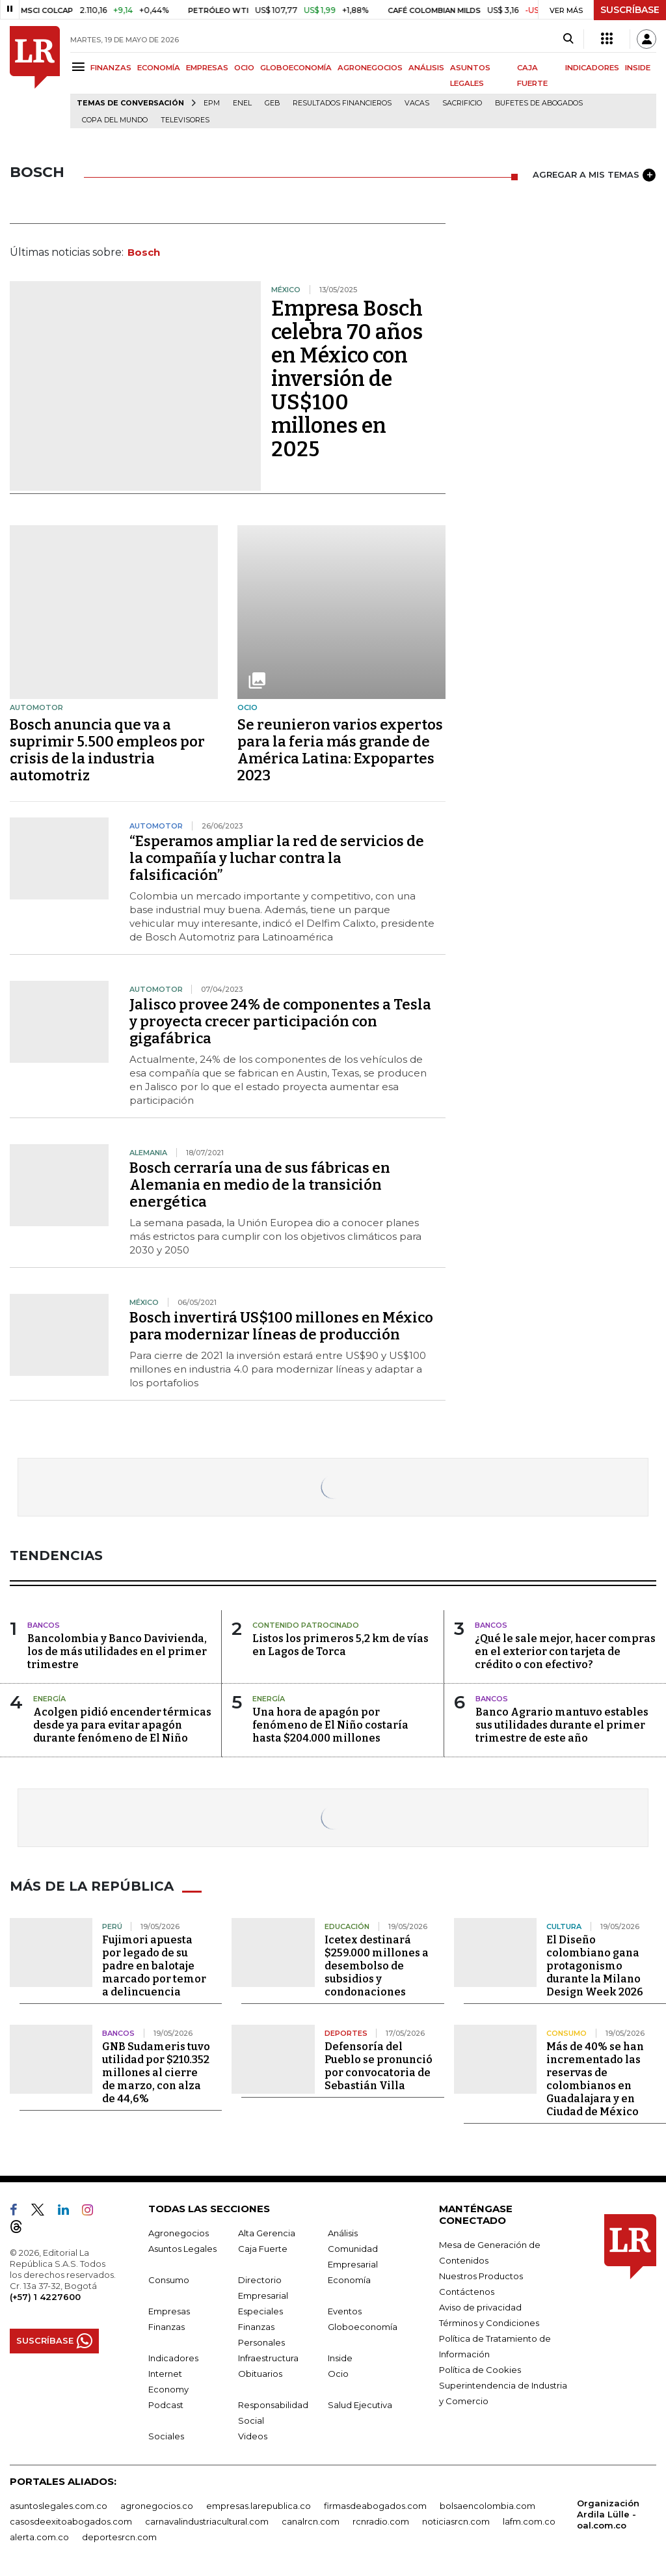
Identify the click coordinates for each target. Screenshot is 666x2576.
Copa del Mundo (115, 120)
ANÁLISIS (426, 67)
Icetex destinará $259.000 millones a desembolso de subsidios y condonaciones (377, 1966)
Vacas (417, 103)
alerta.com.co (39, 2537)
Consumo (168, 2280)
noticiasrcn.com (456, 2521)
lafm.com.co (529, 2521)
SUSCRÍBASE (629, 10)
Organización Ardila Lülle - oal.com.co (608, 2514)
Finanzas (166, 2327)
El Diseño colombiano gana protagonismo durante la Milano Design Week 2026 (594, 1966)
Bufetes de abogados (539, 103)
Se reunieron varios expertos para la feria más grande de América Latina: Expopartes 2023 (340, 750)
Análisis (343, 2233)
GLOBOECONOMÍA (296, 67)
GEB (272, 103)
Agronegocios (178, 2233)
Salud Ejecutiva (360, 2405)
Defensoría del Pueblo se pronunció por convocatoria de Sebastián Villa (379, 2066)
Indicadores (173, 2358)
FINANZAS (110, 67)
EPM (212, 103)
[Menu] (80, 66)
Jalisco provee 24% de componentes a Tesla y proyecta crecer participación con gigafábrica (280, 1021)
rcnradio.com (381, 2521)
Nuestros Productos (481, 2276)
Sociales (166, 2436)
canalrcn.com (311, 2521)
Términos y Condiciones (489, 2323)
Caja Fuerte (262, 2248)
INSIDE (637, 67)
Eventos (345, 2311)
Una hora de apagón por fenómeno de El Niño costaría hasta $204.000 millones (330, 1725)
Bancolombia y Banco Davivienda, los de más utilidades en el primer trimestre (117, 1651)
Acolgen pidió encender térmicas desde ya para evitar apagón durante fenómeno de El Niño (122, 1725)
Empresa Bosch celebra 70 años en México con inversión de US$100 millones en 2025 (347, 378)
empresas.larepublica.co (258, 2506)
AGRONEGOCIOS (370, 67)
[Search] (568, 39)
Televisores (185, 120)
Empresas (169, 2311)
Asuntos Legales (182, 2248)
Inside (340, 2358)
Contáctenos (466, 2291)
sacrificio (462, 103)
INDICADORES (592, 67)
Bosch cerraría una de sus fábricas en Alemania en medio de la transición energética (259, 1185)
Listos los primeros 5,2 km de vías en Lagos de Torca (340, 1645)
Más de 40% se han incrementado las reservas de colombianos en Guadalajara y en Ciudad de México (595, 2079)
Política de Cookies (480, 2369)
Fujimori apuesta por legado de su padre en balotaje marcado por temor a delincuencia (154, 1966)
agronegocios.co (156, 2506)
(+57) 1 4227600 (45, 2297)
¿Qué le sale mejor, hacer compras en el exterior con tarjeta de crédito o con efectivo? (565, 1651)
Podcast (165, 2405)
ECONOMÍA (158, 67)
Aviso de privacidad (480, 2307)
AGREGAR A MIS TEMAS (594, 175)
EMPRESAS (207, 67)
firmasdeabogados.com (375, 2506)
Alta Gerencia (266, 2233)
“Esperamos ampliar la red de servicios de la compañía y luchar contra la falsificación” (276, 858)
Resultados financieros (342, 103)
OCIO (244, 67)
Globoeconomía (362, 2327)
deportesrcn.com (119, 2537)
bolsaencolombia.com (487, 2506)
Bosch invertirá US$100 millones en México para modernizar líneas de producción (281, 1326)
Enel (242, 103)
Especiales (260, 2311)
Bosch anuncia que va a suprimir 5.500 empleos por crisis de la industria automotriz (107, 750)
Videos (252, 2436)
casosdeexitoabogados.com (71, 2521)
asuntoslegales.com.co (58, 2506)
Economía (349, 2280)
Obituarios (260, 2373)
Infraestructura (268, 2358)
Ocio (338, 2373)
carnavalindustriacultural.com (207, 2521)
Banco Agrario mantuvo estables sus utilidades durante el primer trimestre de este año (561, 1725)
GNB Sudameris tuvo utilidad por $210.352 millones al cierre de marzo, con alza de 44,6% (156, 2072)
